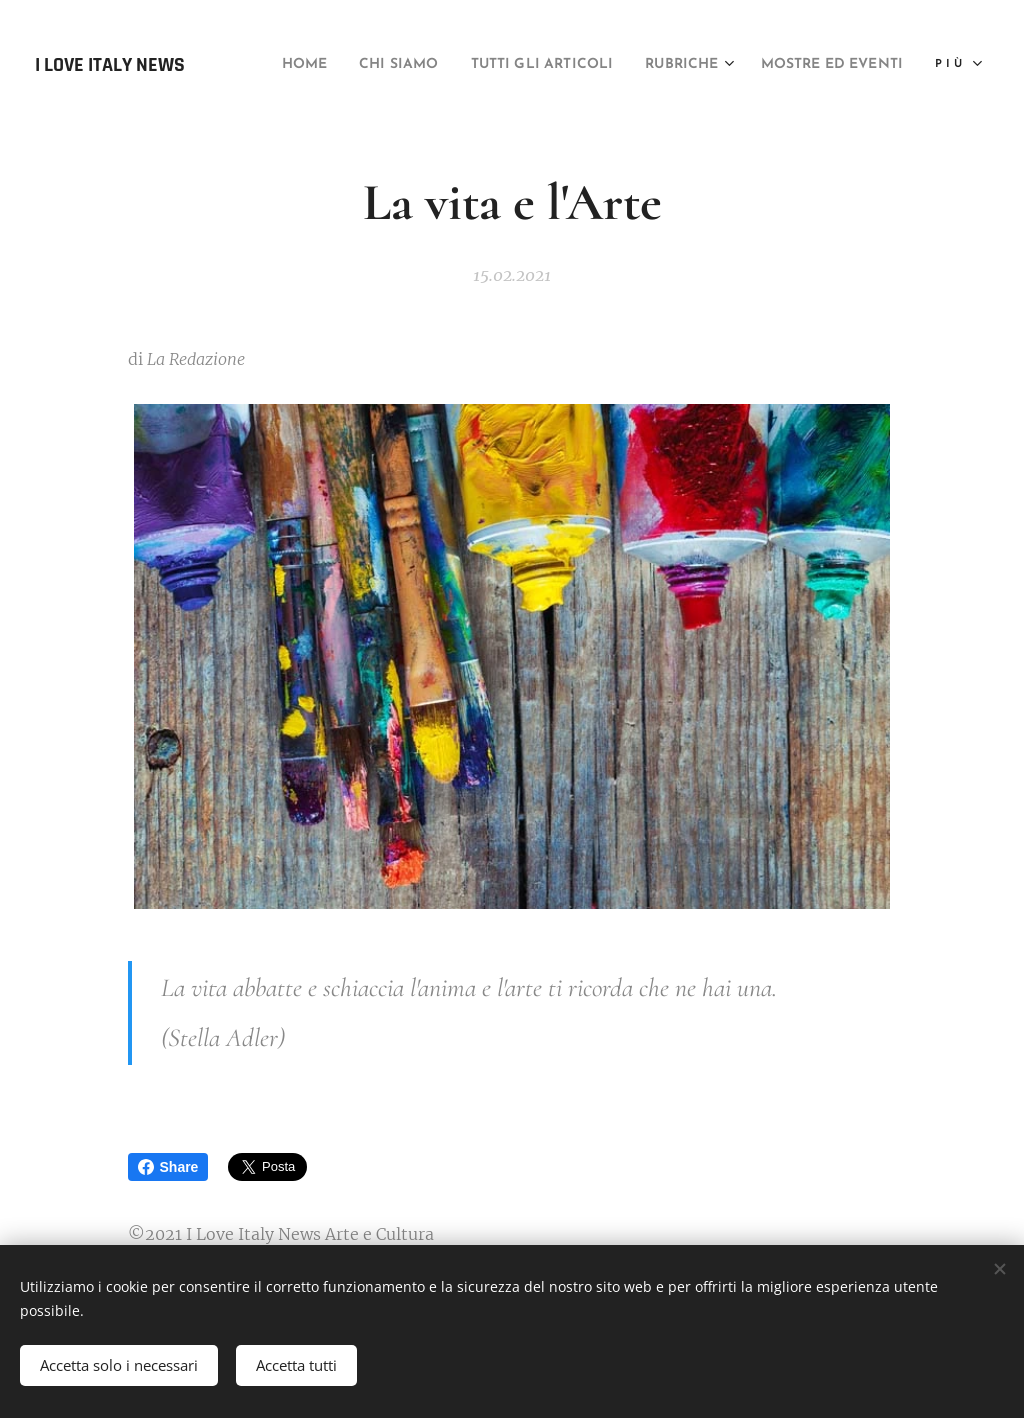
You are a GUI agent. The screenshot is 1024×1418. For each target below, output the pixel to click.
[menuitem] (408, 65)
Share (168, 1167)
